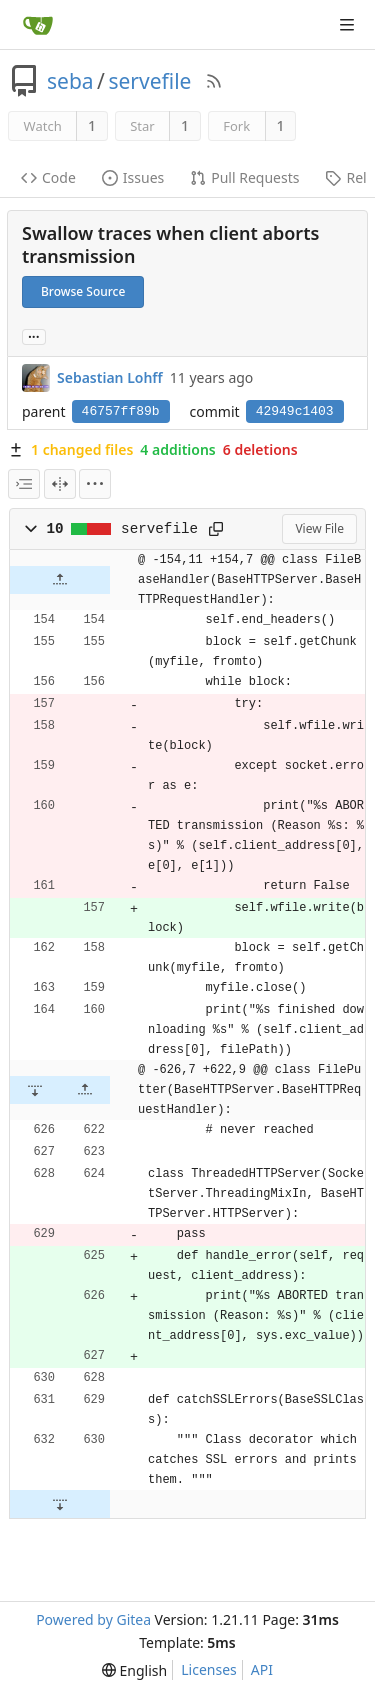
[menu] (95, 484)
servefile (149, 81)
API (262, 1669)
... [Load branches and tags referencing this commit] (34, 335)
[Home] (38, 25)
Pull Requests (244, 177)
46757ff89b (121, 411)
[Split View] (60, 484)
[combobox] (24, 484)
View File (319, 528)
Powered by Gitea (93, 1619)
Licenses (209, 1669)
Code (48, 177)
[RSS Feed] (214, 81)
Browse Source (83, 291)
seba (70, 81)
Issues (133, 177)
